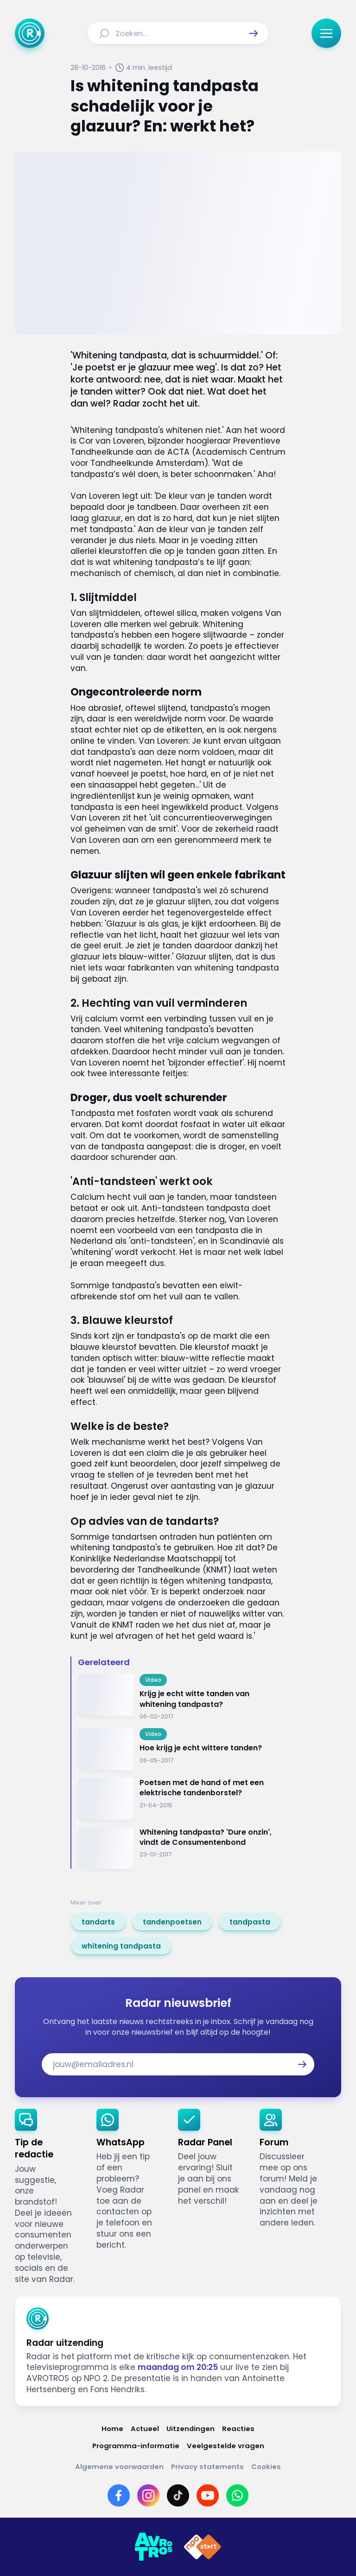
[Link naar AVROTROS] (153, 2546)
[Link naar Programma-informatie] (135, 2446)
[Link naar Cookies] (266, 2466)
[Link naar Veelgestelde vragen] (225, 2446)
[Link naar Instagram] (148, 2495)
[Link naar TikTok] (178, 2495)
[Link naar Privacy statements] (207, 2466)
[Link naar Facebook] (119, 2495)
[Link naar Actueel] (145, 2428)
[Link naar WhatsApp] (237, 2495)
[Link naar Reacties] (238, 2428)
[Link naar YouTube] (208, 2495)
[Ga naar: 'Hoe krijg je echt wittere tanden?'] (182, 1749)
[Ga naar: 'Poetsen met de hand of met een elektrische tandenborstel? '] (182, 1799)
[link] (98, 1921)
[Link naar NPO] (203, 2546)
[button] (253, 33)
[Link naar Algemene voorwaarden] (119, 2466)
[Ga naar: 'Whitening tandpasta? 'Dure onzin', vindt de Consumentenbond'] (182, 1848)
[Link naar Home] (112, 2428)
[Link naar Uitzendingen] (190, 2428)
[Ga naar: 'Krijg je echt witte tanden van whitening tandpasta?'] (182, 1697)
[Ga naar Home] (29, 33)
